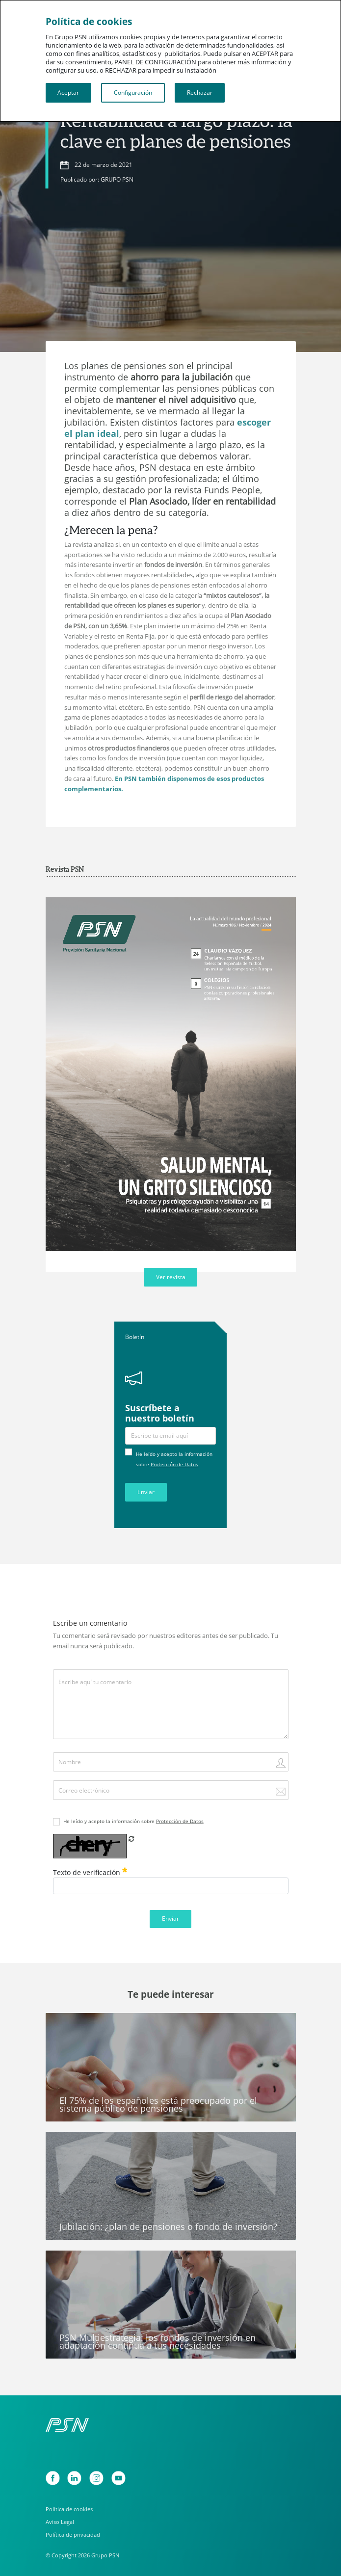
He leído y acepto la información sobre (133, 1821)
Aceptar (68, 92)
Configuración (133, 92)
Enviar (146, 1492)
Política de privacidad (73, 2534)
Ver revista (170, 1277)
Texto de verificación (90, 1872)
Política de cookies (69, 2509)
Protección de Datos (174, 1464)
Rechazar (199, 92)
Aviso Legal (60, 2522)
